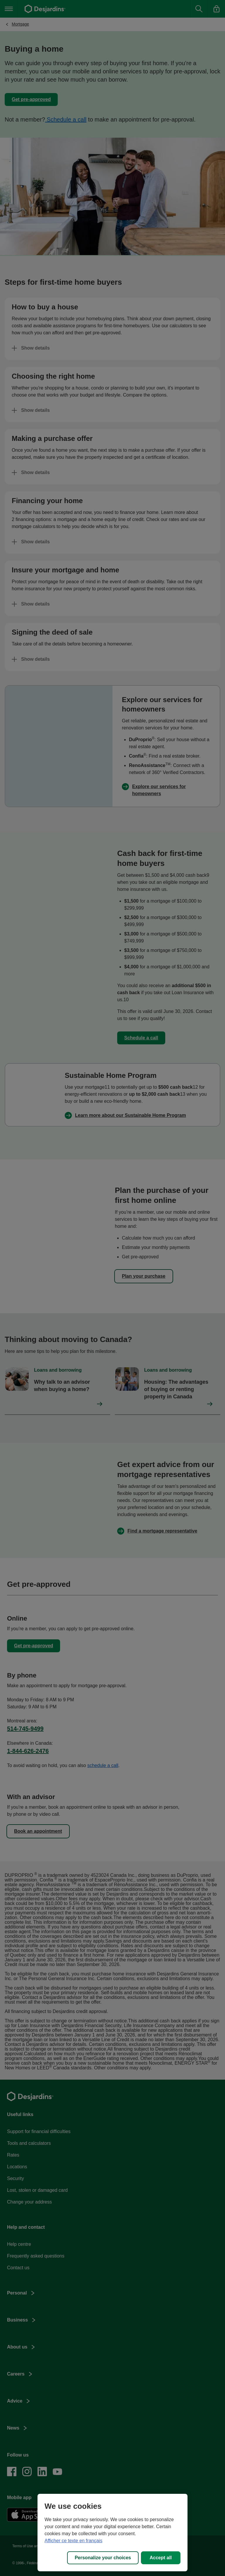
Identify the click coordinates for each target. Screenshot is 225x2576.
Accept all (161, 2557)
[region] (113, 2532)
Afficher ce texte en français (73, 2540)
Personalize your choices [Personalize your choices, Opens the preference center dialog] (103, 2557)
